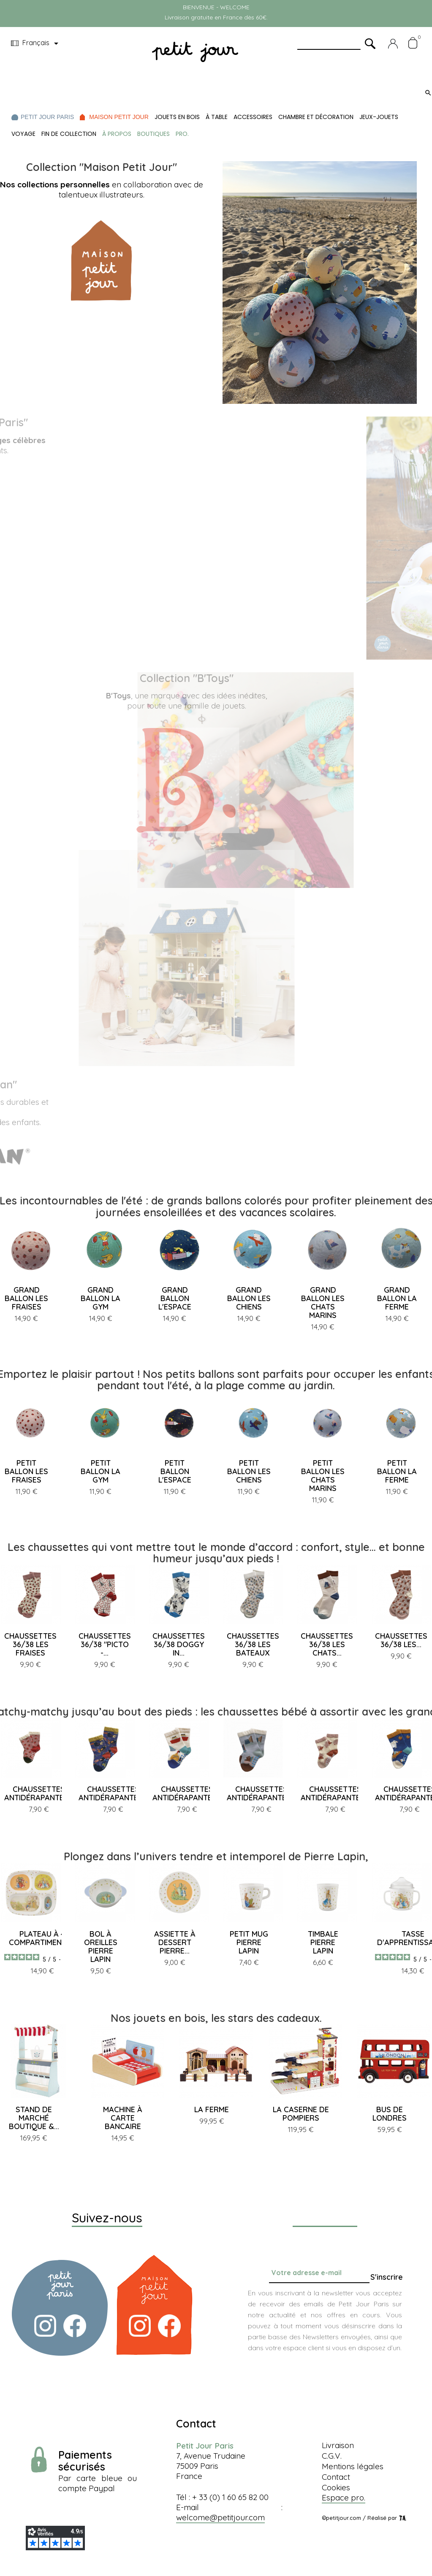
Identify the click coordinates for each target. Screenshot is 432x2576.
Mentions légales (352, 2466)
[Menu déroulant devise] (36, 43)
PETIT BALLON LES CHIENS (249, 1471)
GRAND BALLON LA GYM (100, 1298)
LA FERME (211, 2109)
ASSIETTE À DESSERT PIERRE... (175, 1942)
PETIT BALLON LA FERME (397, 1471)
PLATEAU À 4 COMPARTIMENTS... (42, 1938)
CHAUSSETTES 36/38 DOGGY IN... (178, 1644)
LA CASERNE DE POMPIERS (301, 2114)
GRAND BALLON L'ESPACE (174, 1298)
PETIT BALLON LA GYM (100, 1471)
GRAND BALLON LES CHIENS (249, 1298)
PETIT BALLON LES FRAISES (26, 1471)
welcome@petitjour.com (220, 2517)
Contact (336, 2477)
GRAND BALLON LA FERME (397, 1298)
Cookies (336, 2487)
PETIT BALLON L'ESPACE (174, 1471)
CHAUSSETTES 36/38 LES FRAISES (30, 1644)
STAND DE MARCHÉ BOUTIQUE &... (34, 2118)
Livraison (338, 2445)
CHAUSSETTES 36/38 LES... (401, 1640)
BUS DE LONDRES (389, 2114)
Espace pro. (343, 2497)
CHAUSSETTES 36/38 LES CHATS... (327, 1644)
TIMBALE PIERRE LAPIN (323, 1942)
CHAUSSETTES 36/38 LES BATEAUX (253, 1644)
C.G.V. (332, 2456)
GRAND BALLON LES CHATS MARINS (323, 1302)
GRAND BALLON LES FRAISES (26, 1298)
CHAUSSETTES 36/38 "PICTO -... (105, 1644)
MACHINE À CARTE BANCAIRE (122, 2118)
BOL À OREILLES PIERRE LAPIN (100, 1946)
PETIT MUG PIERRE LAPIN (249, 1942)
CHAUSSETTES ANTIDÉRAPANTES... (38, 1793)
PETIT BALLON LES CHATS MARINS (323, 1475)
